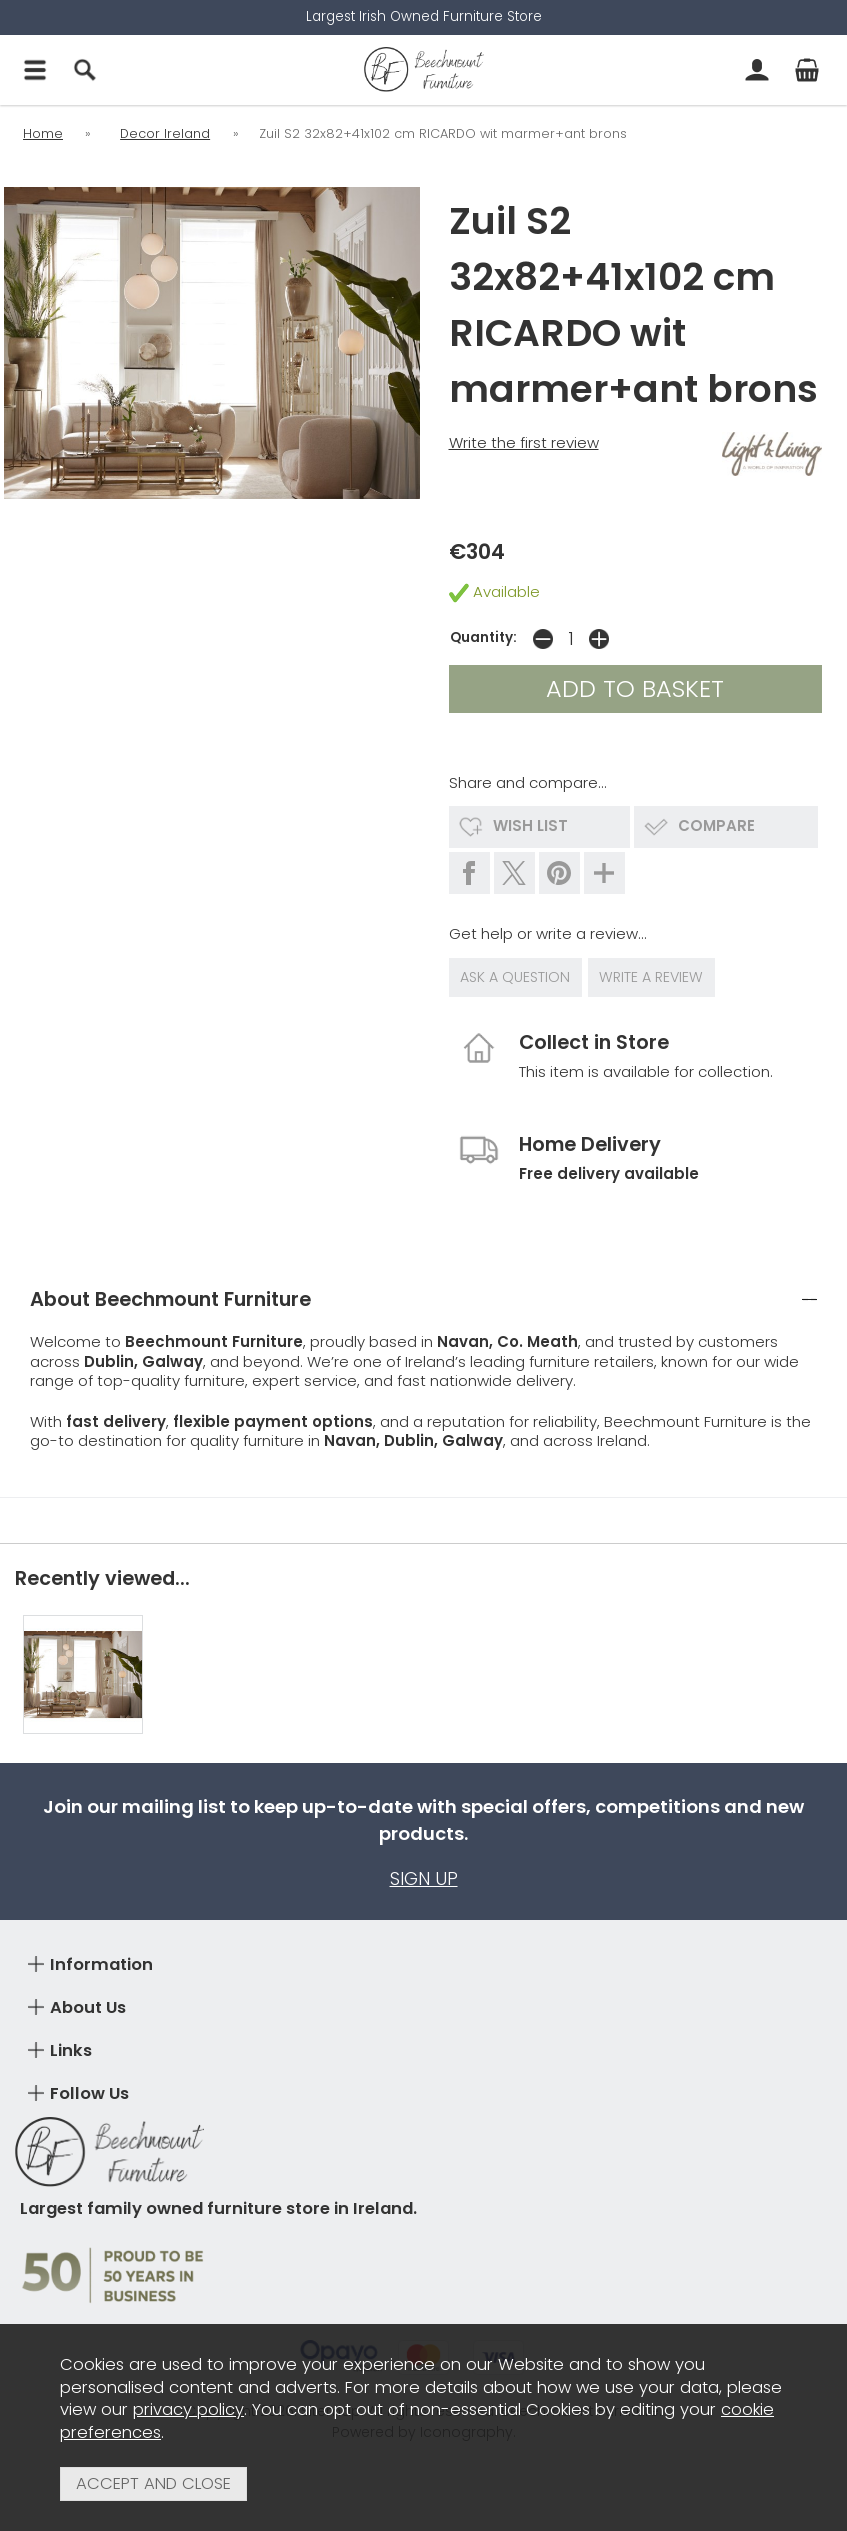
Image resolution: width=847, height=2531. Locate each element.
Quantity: (483, 637)
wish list (530, 825)
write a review (653, 973)
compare (716, 825)
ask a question (516, 973)
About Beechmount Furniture (170, 1290)
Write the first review (524, 442)
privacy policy (188, 2409)
